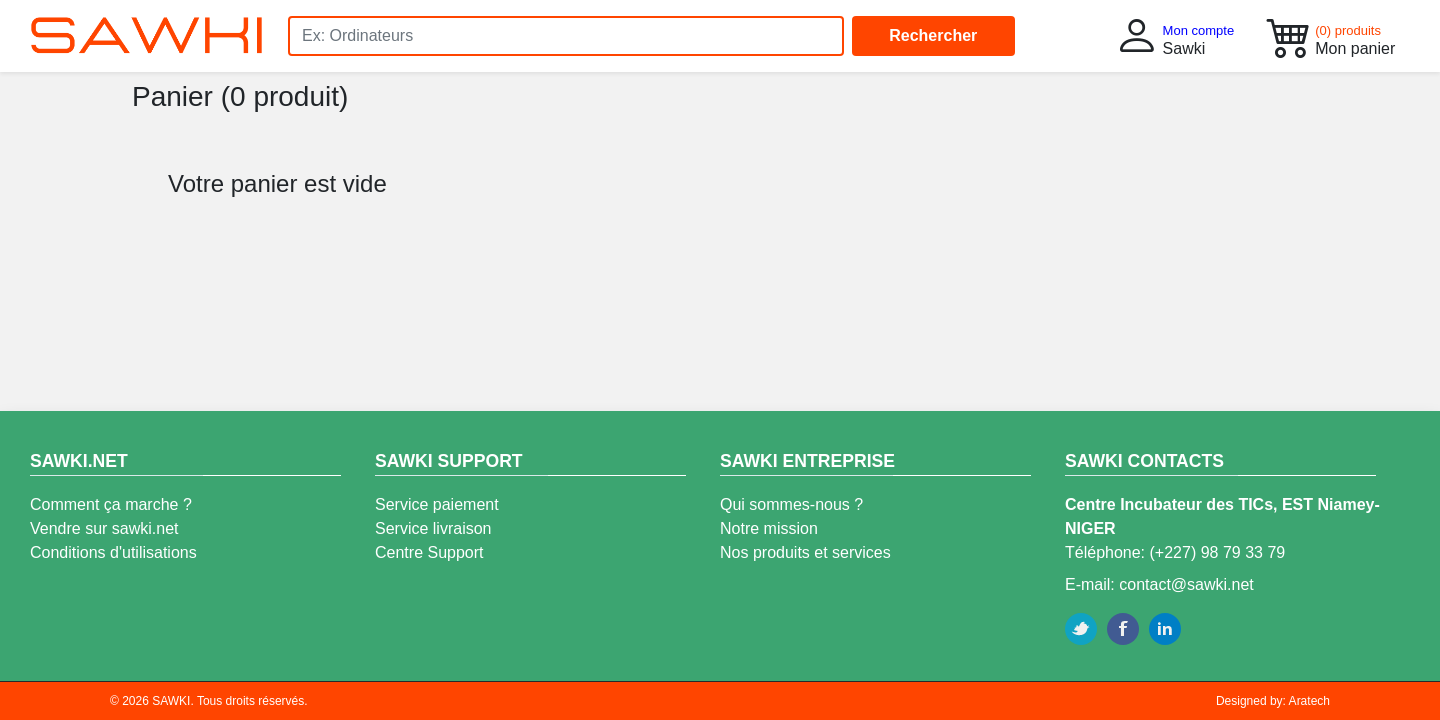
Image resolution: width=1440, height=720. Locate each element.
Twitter (1081, 629)
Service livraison (433, 528)
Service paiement (437, 504)
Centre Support (429, 552)
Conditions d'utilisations (113, 552)
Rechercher (933, 35)
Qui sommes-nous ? (791, 504)
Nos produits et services (805, 552)
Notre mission (769, 528)
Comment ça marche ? (111, 504)
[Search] (566, 36)
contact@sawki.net (1186, 584)
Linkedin (1165, 629)
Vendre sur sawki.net (104, 528)
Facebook (1123, 629)
